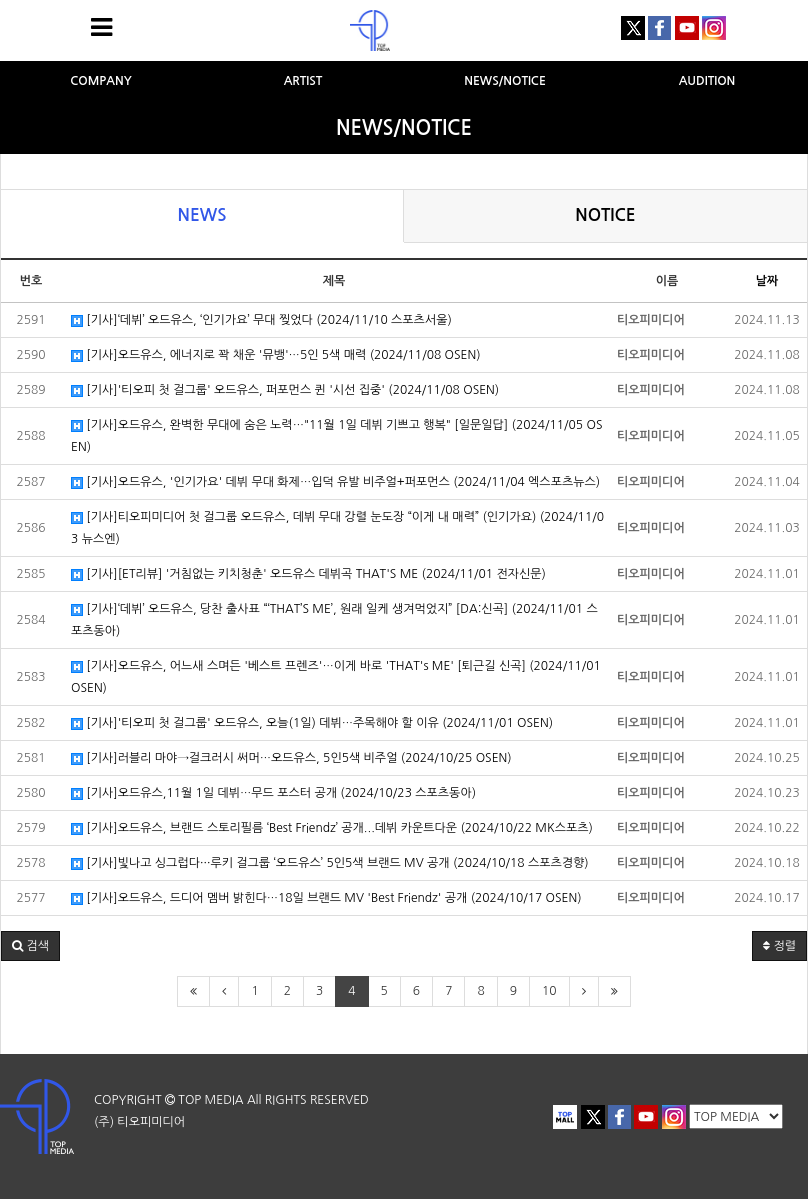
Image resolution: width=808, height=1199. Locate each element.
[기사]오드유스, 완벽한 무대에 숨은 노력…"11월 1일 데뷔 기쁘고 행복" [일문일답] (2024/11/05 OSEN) (336, 436)
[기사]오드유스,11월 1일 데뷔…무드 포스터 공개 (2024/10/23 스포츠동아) (273, 793)
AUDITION (707, 81)
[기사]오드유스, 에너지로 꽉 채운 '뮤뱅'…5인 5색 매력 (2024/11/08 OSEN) (276, 355)
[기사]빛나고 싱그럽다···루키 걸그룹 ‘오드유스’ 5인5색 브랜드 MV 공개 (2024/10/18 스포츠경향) (330, 863)
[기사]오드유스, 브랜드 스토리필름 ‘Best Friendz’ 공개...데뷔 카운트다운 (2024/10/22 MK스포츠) (332, 828)
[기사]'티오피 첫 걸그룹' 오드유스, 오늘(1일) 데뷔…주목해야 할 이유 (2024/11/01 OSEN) (312, 723)
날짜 (767, 281)
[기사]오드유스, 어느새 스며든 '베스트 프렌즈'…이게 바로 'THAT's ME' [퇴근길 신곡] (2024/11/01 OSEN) (336, 677)
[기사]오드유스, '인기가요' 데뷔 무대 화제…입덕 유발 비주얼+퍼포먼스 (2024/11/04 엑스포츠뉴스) (335, 482)
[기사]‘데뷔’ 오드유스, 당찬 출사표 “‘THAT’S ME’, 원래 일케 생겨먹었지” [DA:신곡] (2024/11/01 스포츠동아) (334, 620)
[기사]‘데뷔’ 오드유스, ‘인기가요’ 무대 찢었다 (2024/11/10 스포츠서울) (261, 320)
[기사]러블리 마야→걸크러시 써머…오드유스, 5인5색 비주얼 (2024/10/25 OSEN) (291, 758)
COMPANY (101, 81)
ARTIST (303, 81)
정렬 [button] (779, 946)
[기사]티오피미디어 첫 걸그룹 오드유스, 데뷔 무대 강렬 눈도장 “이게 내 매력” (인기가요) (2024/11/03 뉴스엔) (337, 528)
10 (549, 991)
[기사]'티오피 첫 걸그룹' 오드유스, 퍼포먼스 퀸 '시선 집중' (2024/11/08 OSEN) (285, 390)
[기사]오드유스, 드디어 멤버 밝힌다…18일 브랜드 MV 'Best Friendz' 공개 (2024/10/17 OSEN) (326, 898)
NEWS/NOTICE (505, 81)
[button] (30, 946)
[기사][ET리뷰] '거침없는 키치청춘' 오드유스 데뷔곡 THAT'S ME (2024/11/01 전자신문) (308, 574)
